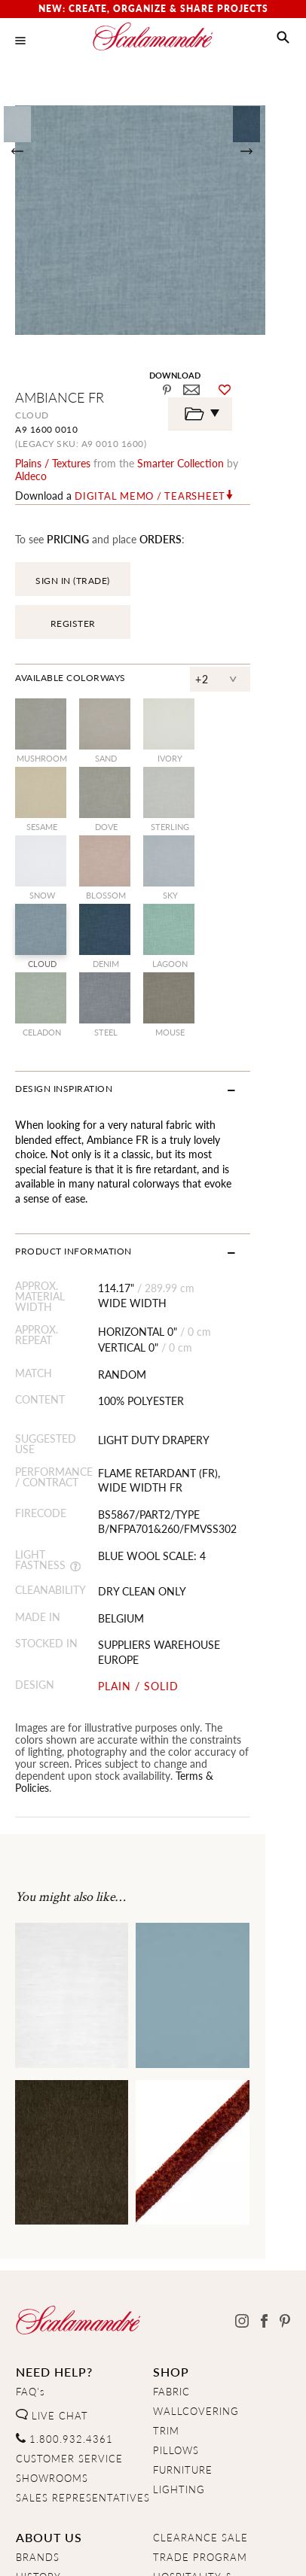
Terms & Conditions (201, 2551)
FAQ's (30, 2236)
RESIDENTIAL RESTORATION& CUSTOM (190, 2465)
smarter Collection (180, 462)
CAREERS (40, 2461)
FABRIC (171, 2236)
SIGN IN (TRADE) (72, 567)
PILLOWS (176, 2295)
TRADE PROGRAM (200, 2402)
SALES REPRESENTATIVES (83, 2342)
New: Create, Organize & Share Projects (153, 8)
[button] (283, 37)
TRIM (166, 2276)
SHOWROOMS (52, 2322)
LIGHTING (179, 2334)
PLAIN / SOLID (150, 1543)
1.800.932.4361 (64, 2283)
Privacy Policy (98, 2551)
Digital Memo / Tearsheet (150, 483)
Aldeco (257, 462)
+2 (242, 633)
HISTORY (38, 2421)
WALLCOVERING (196, 2256)
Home (30, 2551)
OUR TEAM (44, 2441)
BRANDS (38, 2402)
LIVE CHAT (52, 2260)
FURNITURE (183, 2315)
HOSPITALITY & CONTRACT (193, 2428)
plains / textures (52, 462)
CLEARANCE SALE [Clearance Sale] (200, 2382)
